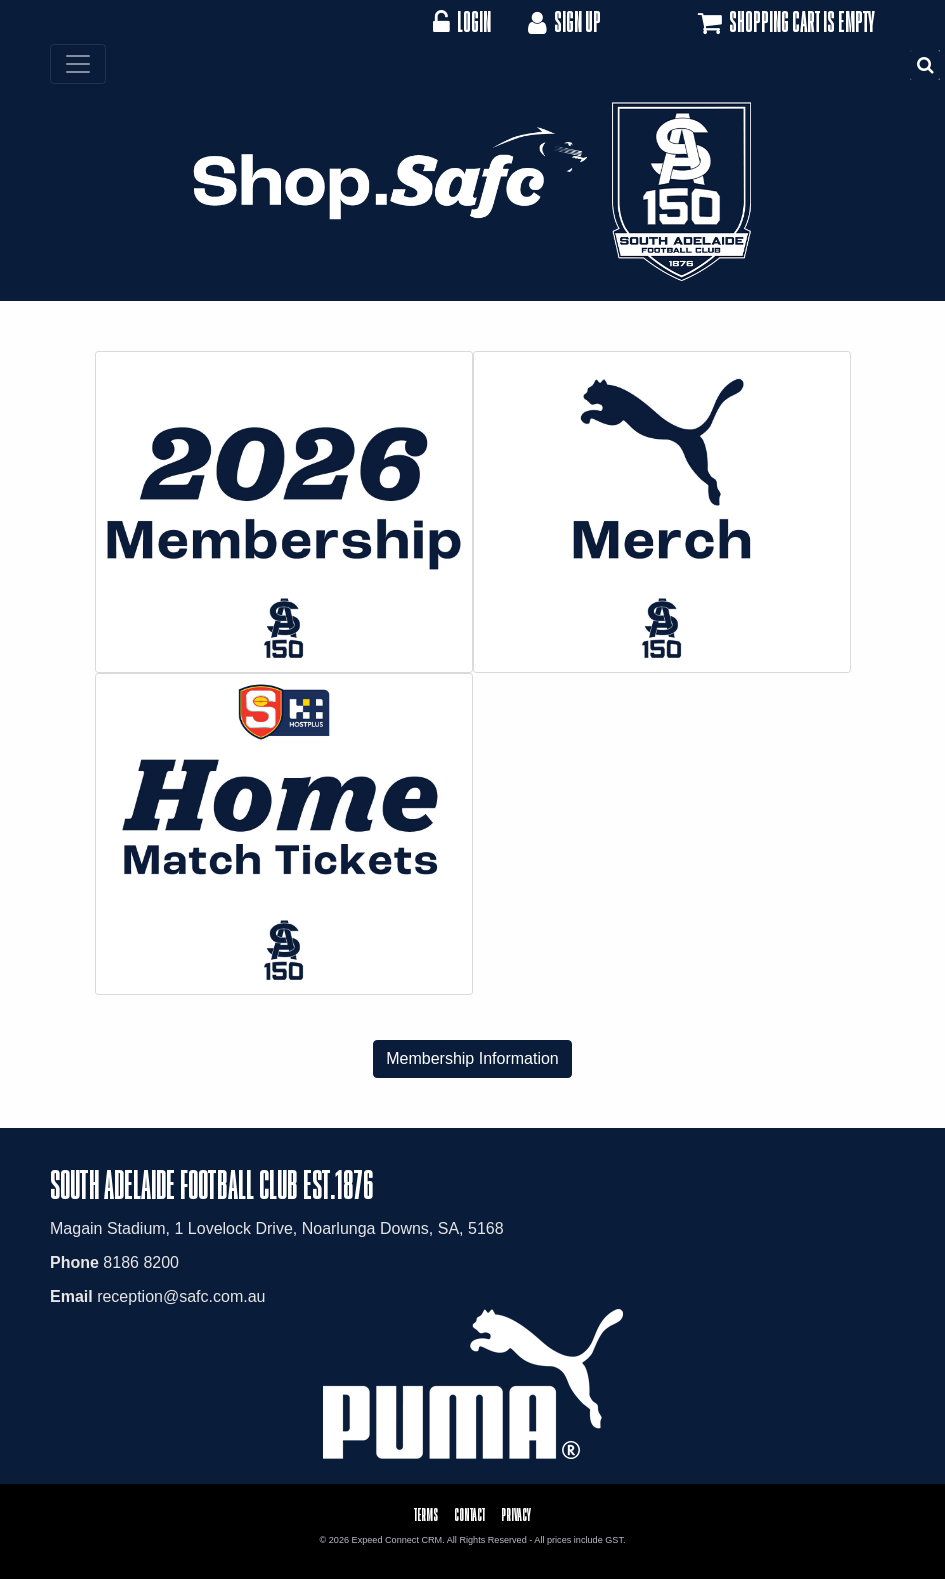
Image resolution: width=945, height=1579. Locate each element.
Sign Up (562, 21)
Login (461, 21)
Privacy (516, 1514)
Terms (426, 1514)
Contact (469, 1514)
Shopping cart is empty (784, 23)
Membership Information (472, 1058)
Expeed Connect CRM (397, 1540)
